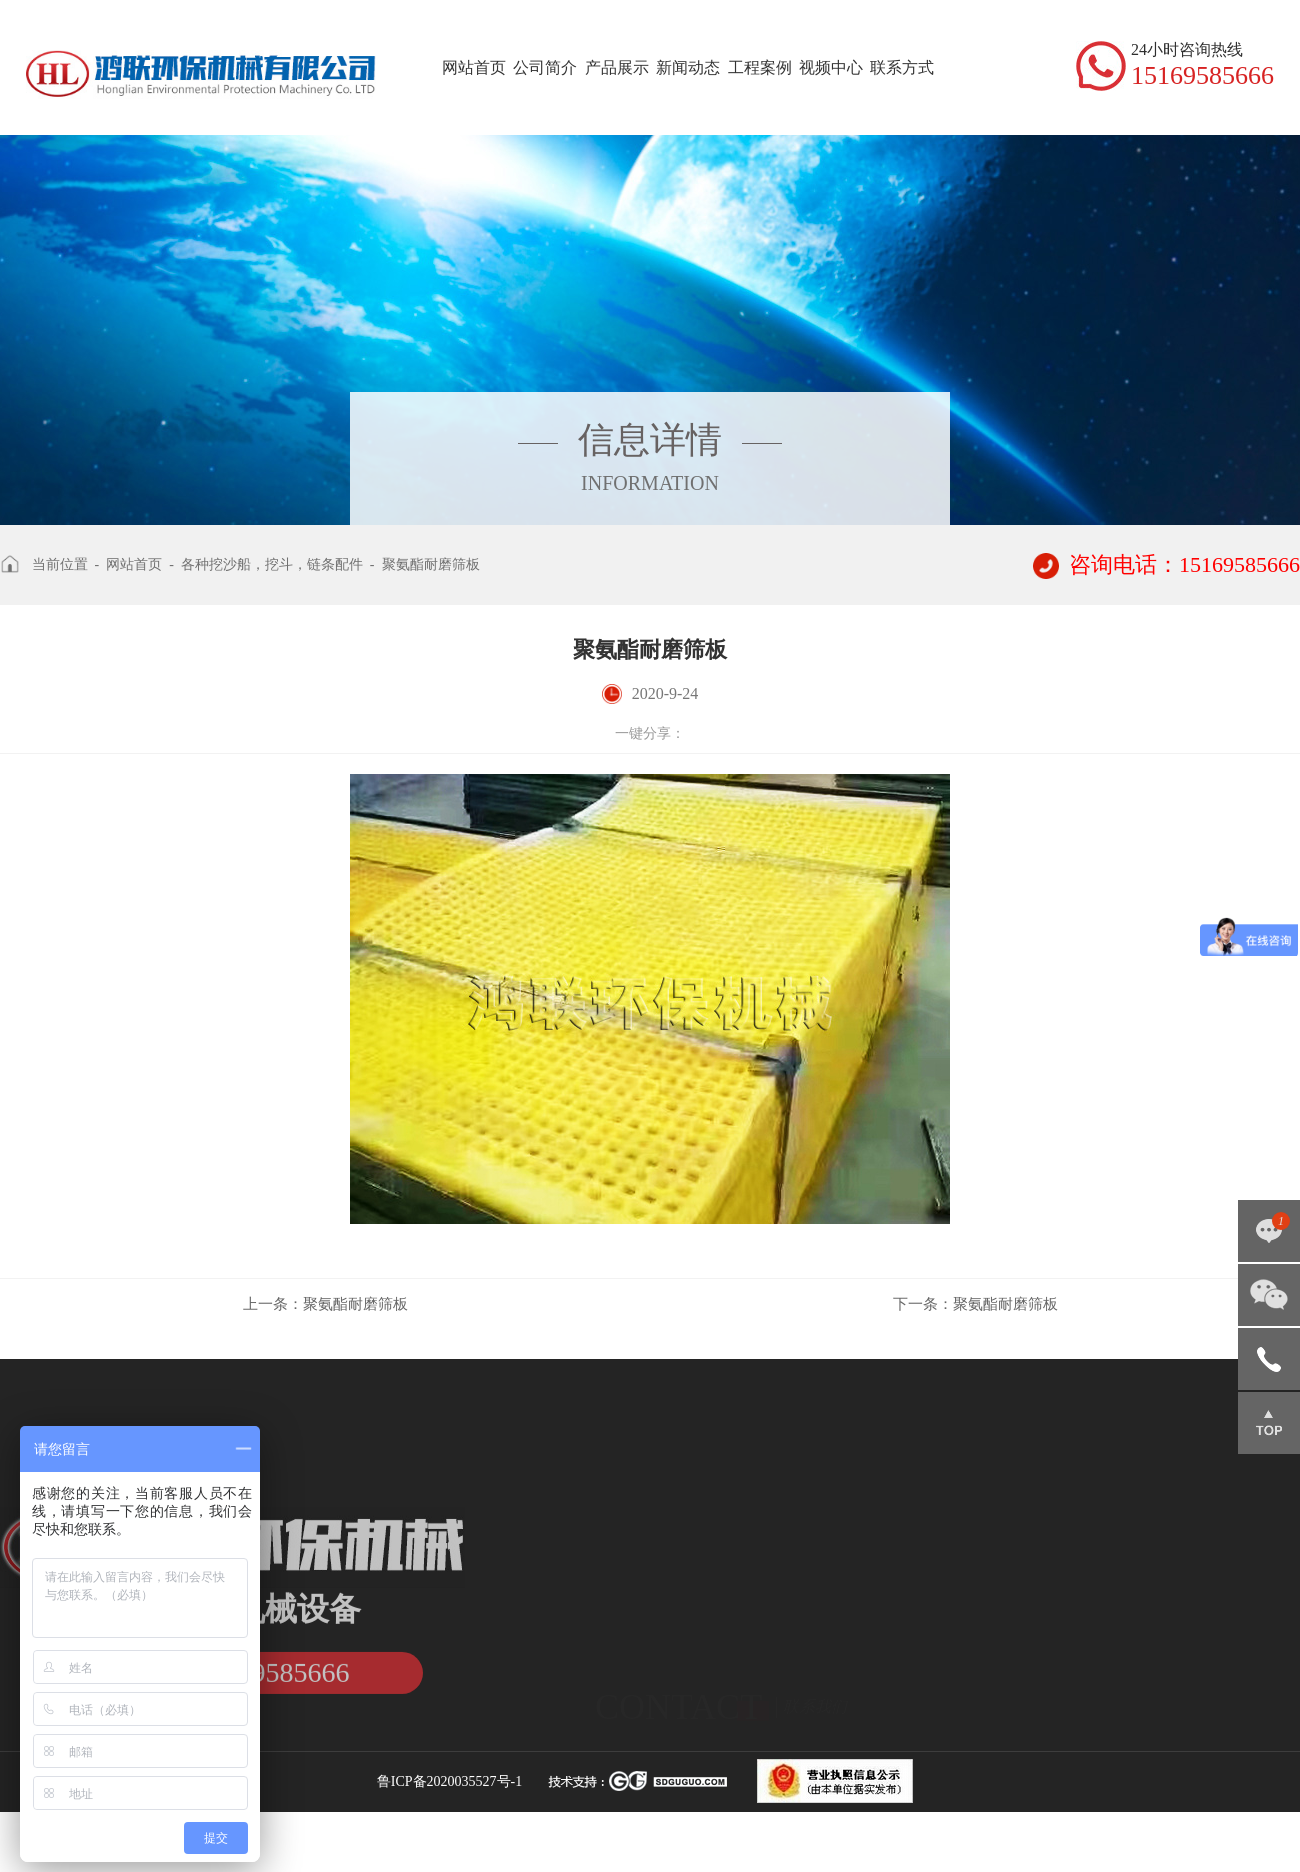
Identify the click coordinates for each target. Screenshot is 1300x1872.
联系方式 (902, 67)
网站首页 (474, 67)
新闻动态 (688, 67)
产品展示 (617, 67)
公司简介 (545, 67)
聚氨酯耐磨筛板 (431, 564)
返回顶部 (1269, 1423)
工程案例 (760, 67)
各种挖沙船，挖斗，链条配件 (272, 564)
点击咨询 (1269, 1231)
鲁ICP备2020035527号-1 (449, 1781)
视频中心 (831, 67)
